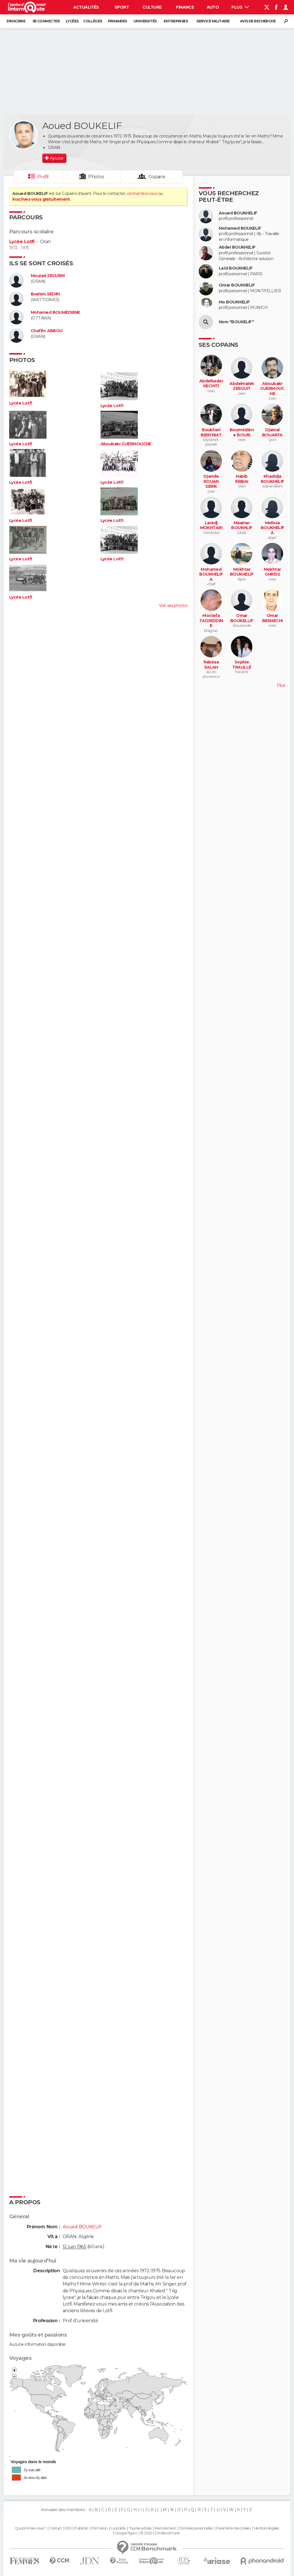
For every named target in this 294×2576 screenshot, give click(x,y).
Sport (122, 7)
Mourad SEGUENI (48, 275)
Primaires (117, 21)
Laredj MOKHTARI (211, 525)
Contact (55, 2528)
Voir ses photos (173, 605)
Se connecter (46, 21)
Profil (43, 176)
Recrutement (165, 2528)
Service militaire (212, 21)
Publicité (81, 2528)
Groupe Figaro (126, 2533)
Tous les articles (140, 2528)
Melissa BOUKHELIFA (272, 527)
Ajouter (56, 158)
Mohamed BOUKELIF (240, 228)
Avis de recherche (258, 21)
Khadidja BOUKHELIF (272, 479)
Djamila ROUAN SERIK (211, 481)
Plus (240, 7)
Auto (213, 7)
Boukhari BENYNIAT (211, 432)
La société (118, 2528)
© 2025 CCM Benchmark (160, 2533)
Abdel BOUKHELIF (237, 247)
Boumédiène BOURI (242, 432)
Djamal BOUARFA (272, 432)
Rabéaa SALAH (211, 665)
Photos (96, 176)
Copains (156, 176)
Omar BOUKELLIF (241, 618)
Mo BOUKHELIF (234, 302)
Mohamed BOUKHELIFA (211, 574)
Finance (185, 7)
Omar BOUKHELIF (237, 285)
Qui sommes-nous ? (30, 2528)
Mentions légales (266, 2528)
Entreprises (176, 21)
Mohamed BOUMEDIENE (55, 312)
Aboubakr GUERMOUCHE (125, 444)
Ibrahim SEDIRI (45, 294)
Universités (145, 21)
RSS (68, 2528)
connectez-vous (142, 193)
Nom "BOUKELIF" (236, 322)
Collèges (92, 21)
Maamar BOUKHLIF (241, 525)
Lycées (72, 21)
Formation (99, 2528)
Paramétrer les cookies (233, 2528)
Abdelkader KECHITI (211, 384)
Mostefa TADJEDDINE (211, 620)
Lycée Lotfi (21, 241)
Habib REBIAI (241, 479)
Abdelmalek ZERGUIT (241, 386)
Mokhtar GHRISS (272, 572)
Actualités (86, 7)
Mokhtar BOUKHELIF (242, 572)
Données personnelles (196, 2528)
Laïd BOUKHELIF (235, 268)
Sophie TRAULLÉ (241, 665)
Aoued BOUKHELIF (238, 213)
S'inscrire (15, 21)
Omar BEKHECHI (272, 618)
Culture (151, 7)
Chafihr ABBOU (47, 330)
